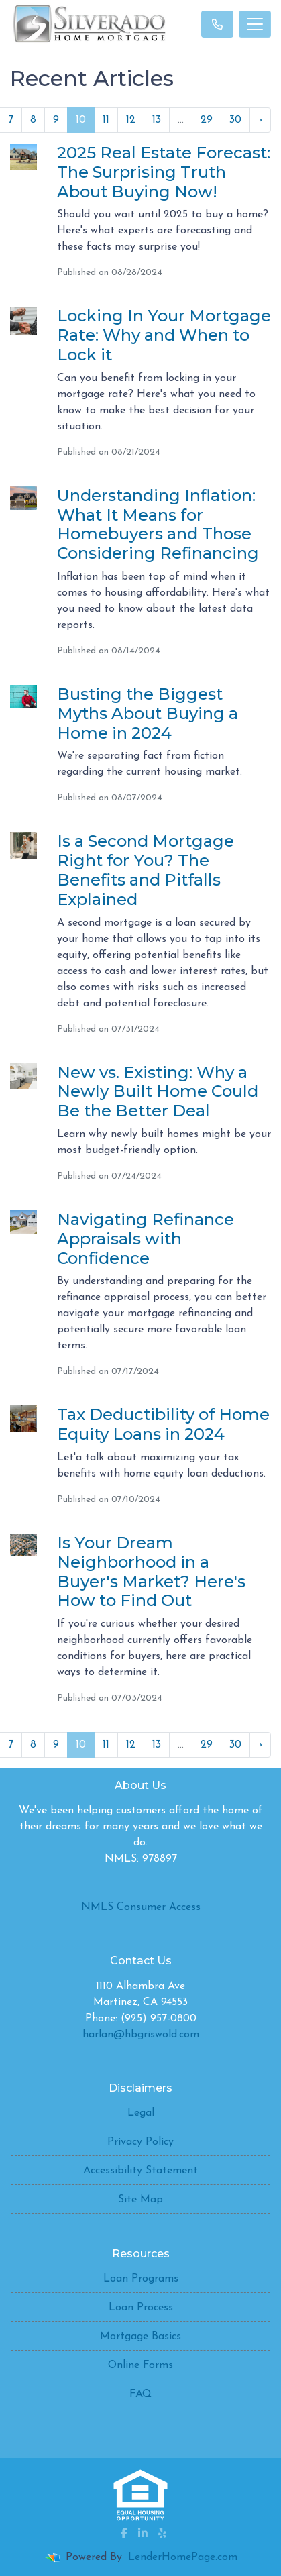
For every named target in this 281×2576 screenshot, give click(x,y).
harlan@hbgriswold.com (140, 2034)
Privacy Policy (140, 2142)
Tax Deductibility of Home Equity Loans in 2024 (163, 1424)
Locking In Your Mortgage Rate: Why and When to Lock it (164, 335)
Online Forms (140, 2365)
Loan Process (141, 2307)
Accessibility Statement (140, 2170)
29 (207, 120)
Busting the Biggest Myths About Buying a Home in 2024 (147, 713)
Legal (140, 2113)
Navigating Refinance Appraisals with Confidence (145, 1239)
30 (235, 120)
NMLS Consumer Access (141, 1907)
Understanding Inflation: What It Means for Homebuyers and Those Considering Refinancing (158, 524)
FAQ (140, 2394)
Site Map (140, 2199)
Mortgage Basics (140, 2336)
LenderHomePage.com (182, 2557)
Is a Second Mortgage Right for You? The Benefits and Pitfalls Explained (145, 869)
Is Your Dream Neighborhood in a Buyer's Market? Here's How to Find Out (151, 1571)
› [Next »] (260, 120)
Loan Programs (140, 2278)
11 (106, 120)
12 (130, 120)
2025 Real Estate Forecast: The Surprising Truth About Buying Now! (163, 172)
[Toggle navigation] (255, 24)
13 (156, 120)
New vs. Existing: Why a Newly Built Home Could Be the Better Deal (157, 1092)
